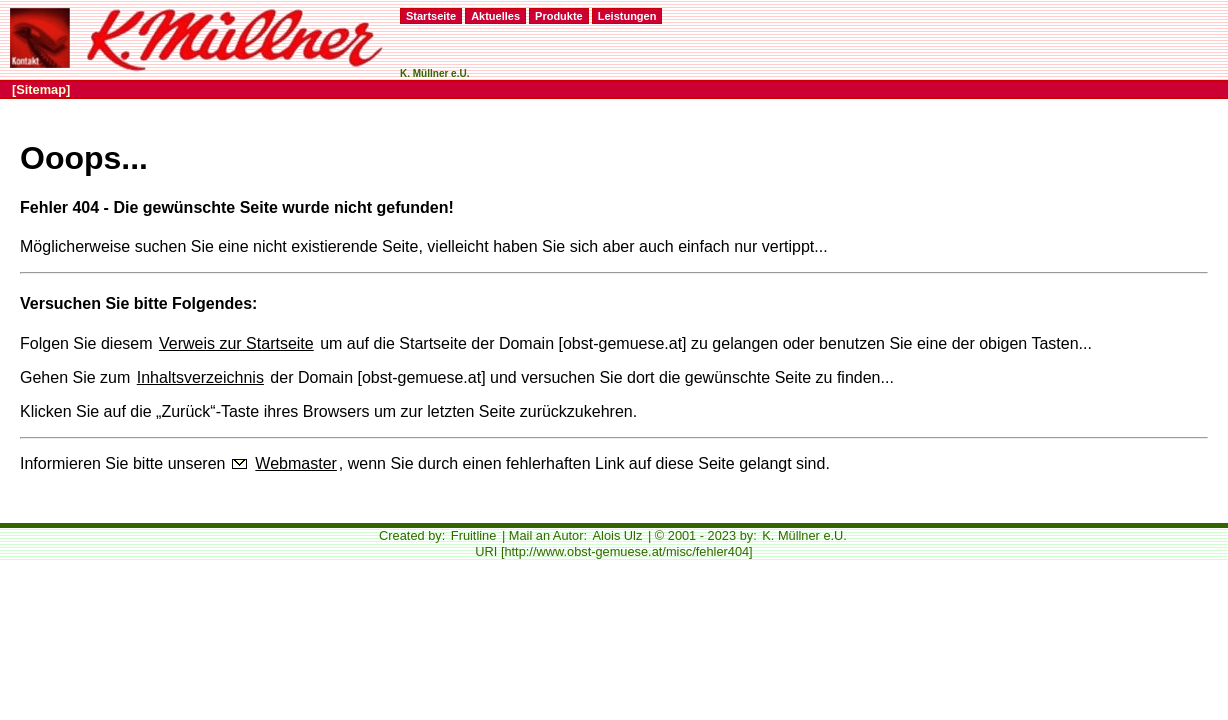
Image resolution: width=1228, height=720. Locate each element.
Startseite (431, 16)
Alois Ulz (618, 535)
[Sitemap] (41, 89)
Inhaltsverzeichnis (200, 377)
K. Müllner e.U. (804, 535)
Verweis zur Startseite (236, 343)
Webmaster (296, 463)
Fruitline (474, 535)
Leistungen (627, 16)
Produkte (559, 16)
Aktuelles (495, 16)
